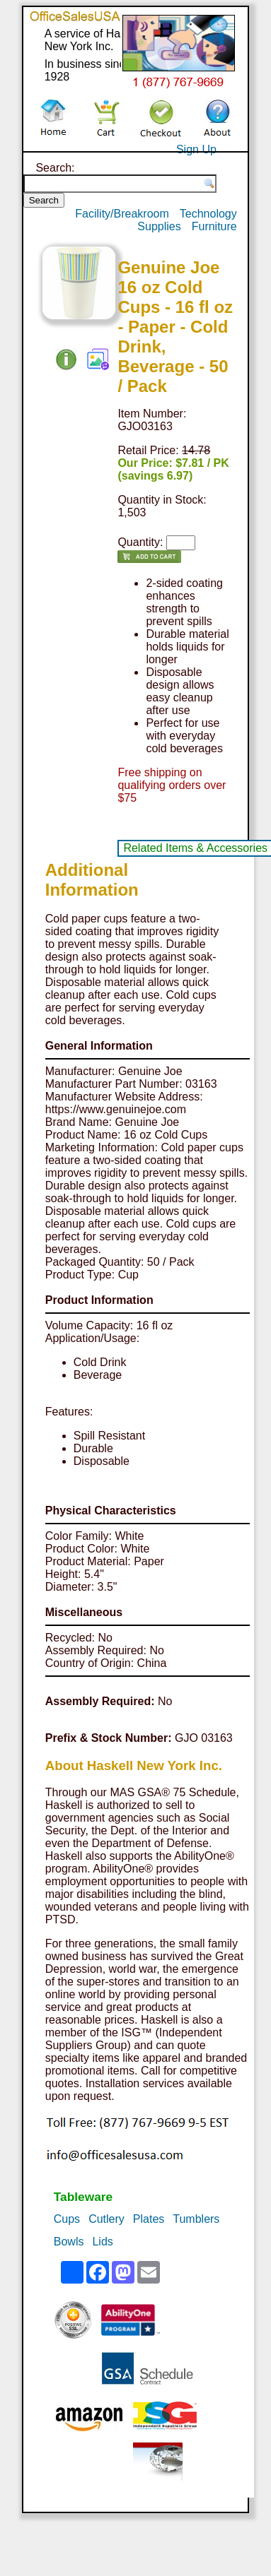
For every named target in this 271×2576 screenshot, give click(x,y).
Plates (148, 2219)
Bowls (69, 2242)
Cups (67, 2219)
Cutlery (106, 2219)
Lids (102, 2242)
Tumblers (196, 2219)
